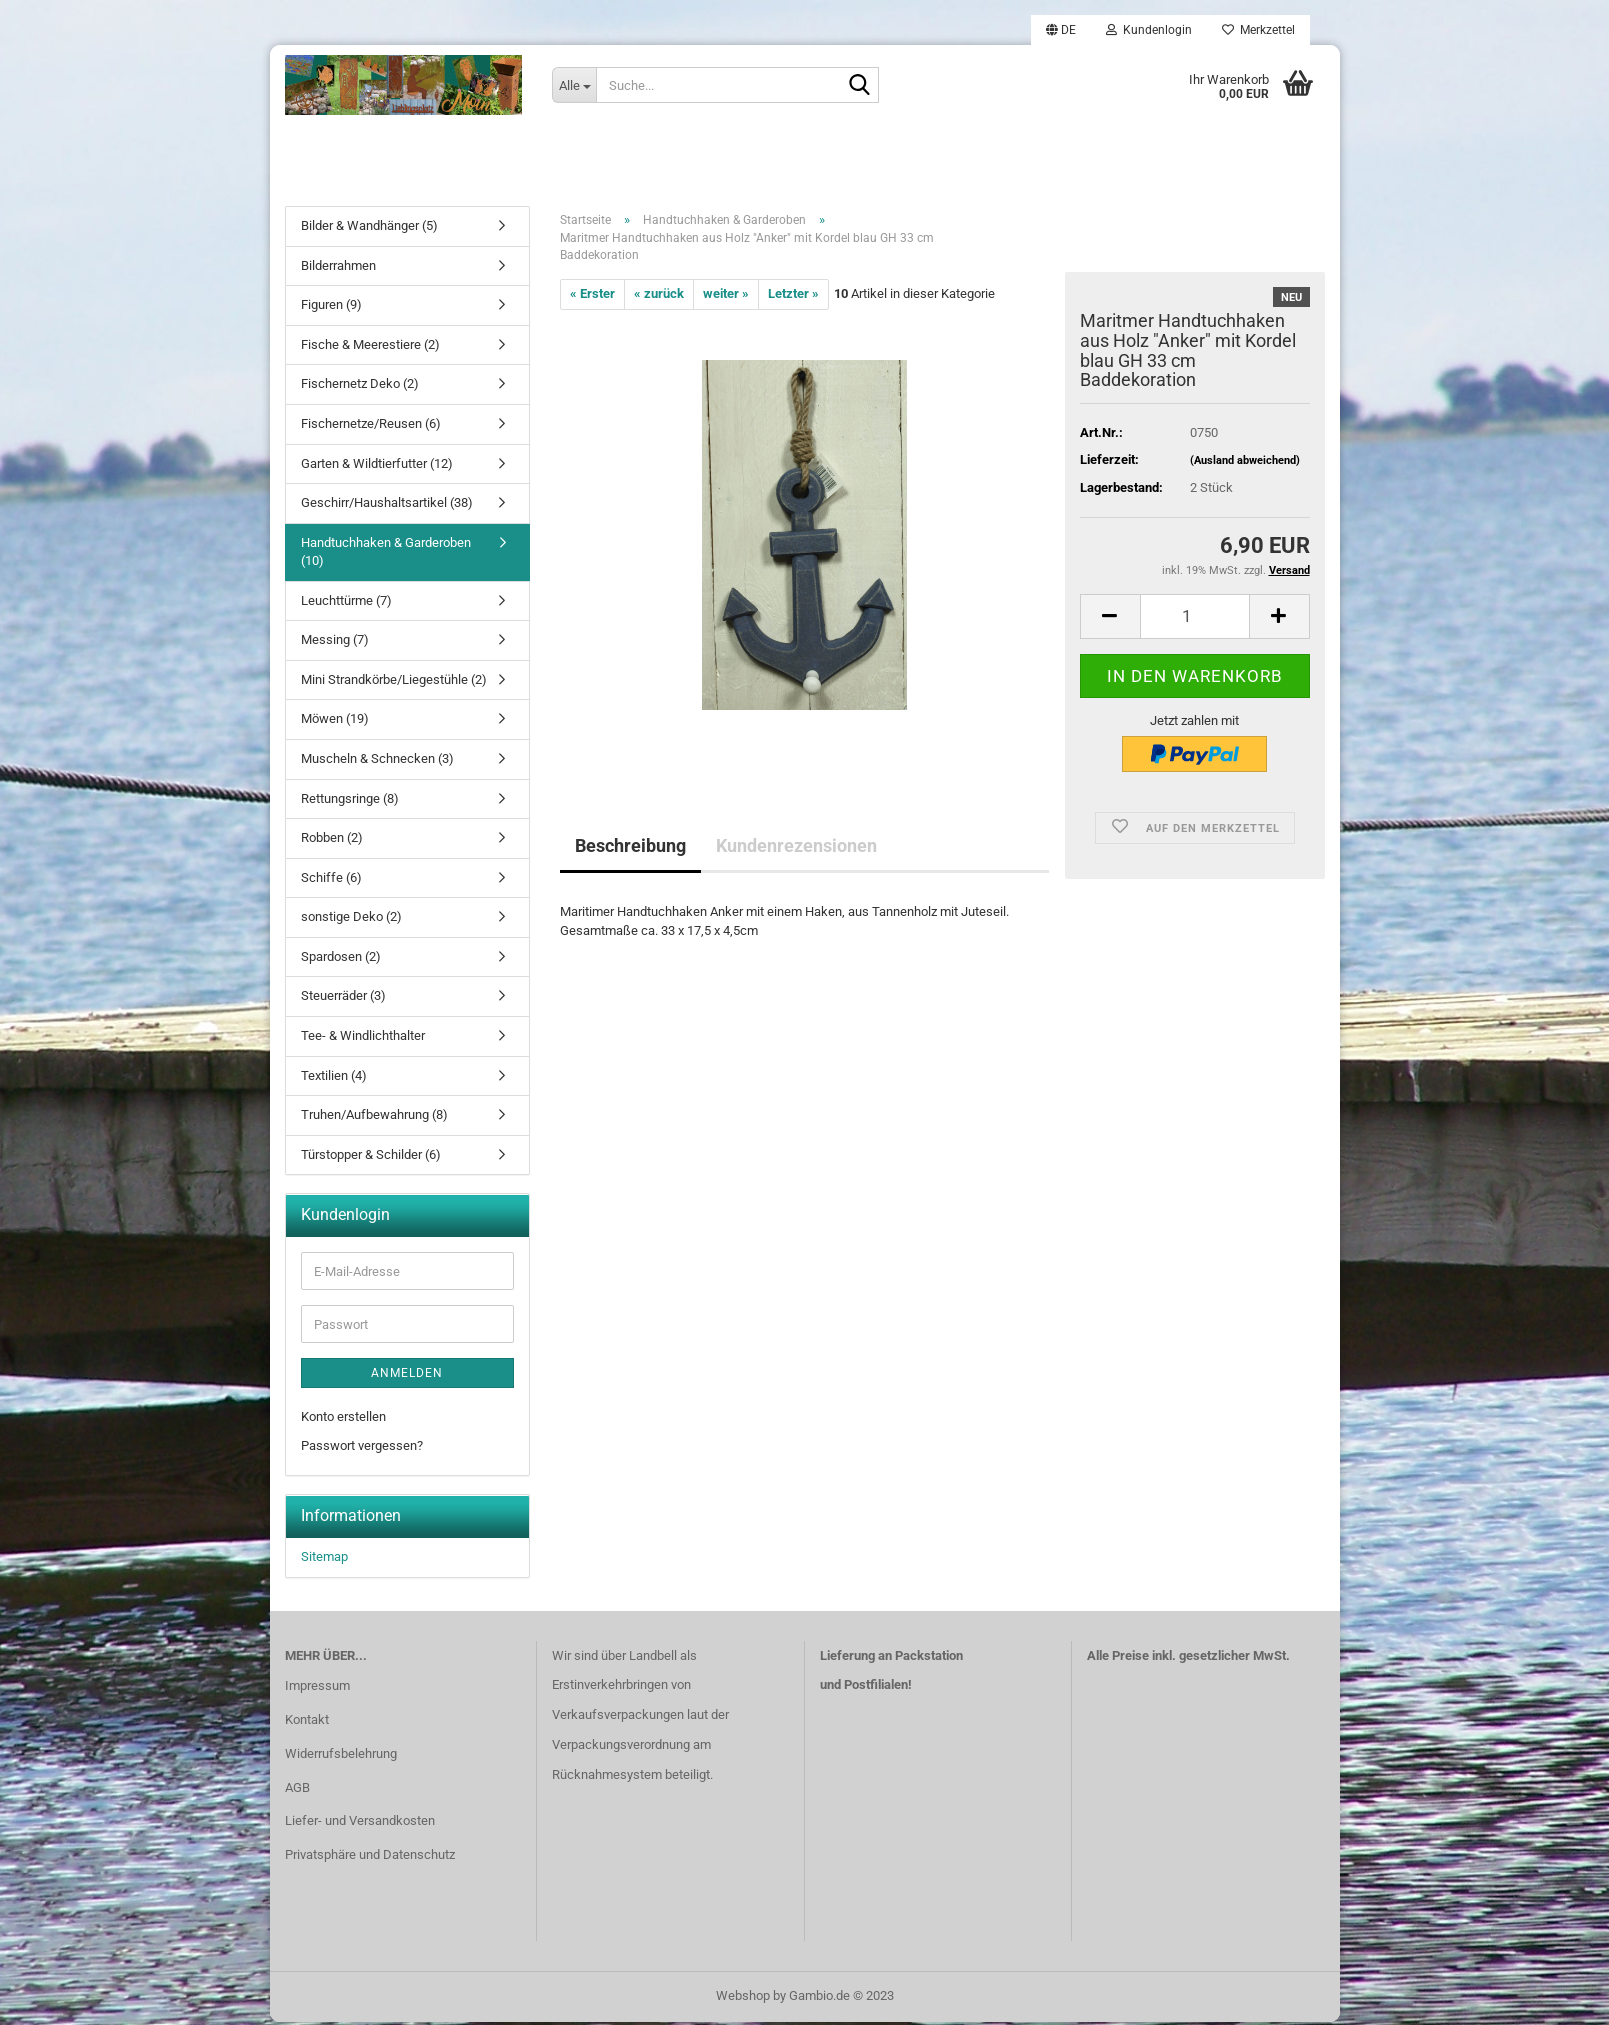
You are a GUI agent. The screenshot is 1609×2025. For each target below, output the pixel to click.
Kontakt (307, 1723)
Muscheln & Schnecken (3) (377, 762)
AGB (297, 1790)
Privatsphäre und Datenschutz (370, 1858)
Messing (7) (335, 643)
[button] (1061, 30)
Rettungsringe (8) (350, 801)
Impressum (317, 1689)
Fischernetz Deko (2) (360, 387)
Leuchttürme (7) (346, 604)
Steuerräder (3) (343, 999)
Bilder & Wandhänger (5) (369, 229)
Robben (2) (332, 841)
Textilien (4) (334, 1078)
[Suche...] (574, 85)
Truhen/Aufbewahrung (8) (374, 1118)
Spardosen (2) (341, 960)
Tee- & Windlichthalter (363, 1039)
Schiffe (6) (331, 881)
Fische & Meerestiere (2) (370, 348)
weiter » (726, 297)
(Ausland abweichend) (1245, 464)
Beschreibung (630, 849)
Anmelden (407, 1377)
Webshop (743, 1998)
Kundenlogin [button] (1149, 30)
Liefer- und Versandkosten (360, 1824)
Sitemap (324, 1560)
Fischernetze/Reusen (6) (371, 427)
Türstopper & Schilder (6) (371, 1158)
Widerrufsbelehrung (341, 1757)
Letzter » (793, 297)
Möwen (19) (335, 722)
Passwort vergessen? (362, 1448)
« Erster (592, 297)
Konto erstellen (343, 1420)
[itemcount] (1195, 619)
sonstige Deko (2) (351, 920)
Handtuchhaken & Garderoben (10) (386, 556)
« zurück (659, 297)
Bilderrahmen (338, 269)
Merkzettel (1258, 30)
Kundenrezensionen (796, 849)
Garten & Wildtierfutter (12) (377, 466)
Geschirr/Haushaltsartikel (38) (387, 506)
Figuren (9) (331, 308)
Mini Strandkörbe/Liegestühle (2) (394, 683)
